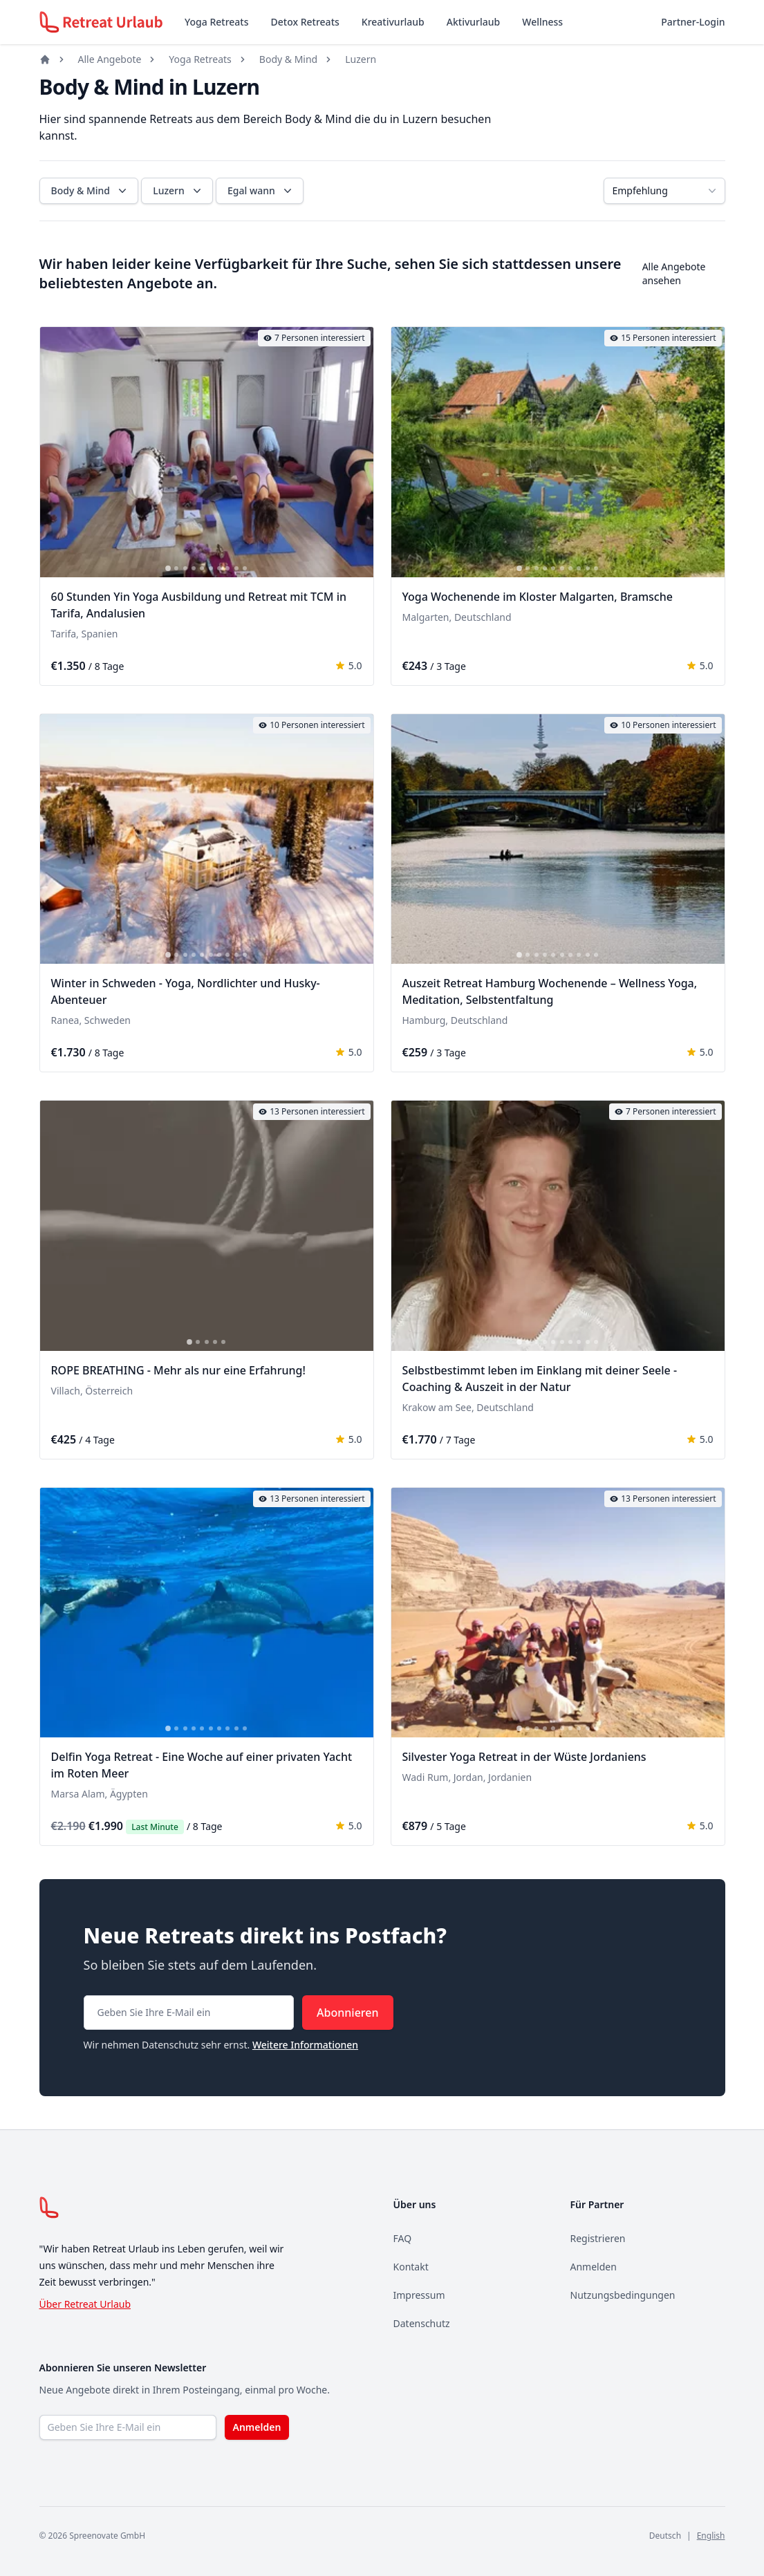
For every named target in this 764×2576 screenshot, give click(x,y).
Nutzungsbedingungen (623, 2295)
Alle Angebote (110, 59)
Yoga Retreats (216, 21)
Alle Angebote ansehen (674, 273)
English (711, 2535)
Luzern (360, 59)
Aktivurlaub (473, 21)
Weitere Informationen (305, 2044)
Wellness (542, 21)
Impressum (419, 2295)
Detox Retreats (305, 21)
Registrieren (598, 2238)
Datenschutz (421, 2323)
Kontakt (411, 2266)
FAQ (402, 2238)
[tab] (168, 568)
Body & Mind (288, 59)
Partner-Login (693, 21)
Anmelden (593, 2266)
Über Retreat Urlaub (85, 2304)
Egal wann (261, 191)
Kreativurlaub (393, 21)
